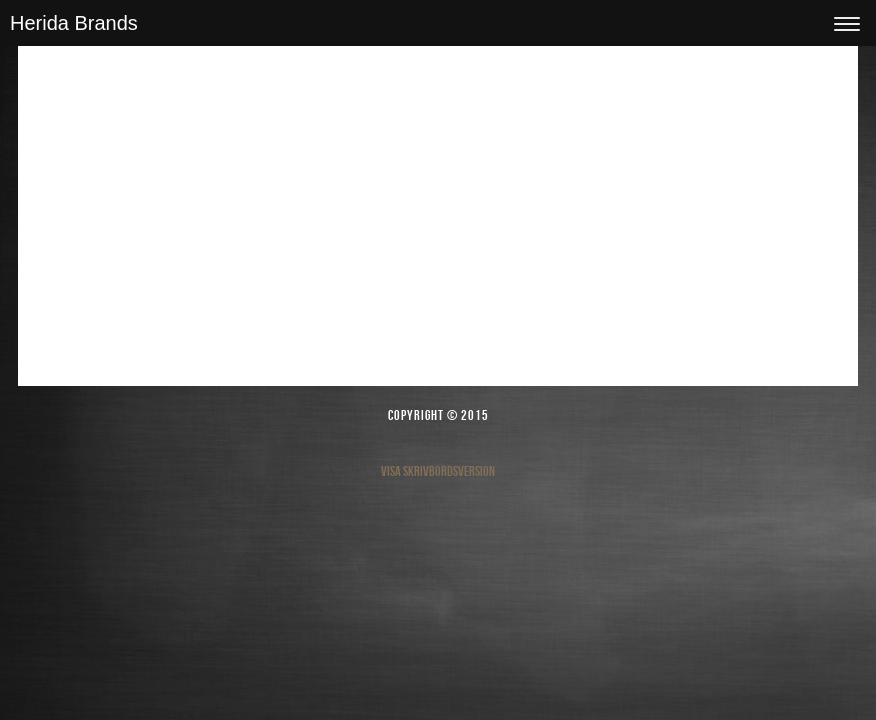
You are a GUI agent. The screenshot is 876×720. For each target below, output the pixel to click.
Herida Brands (74, 23)
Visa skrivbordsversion (438, 471)
